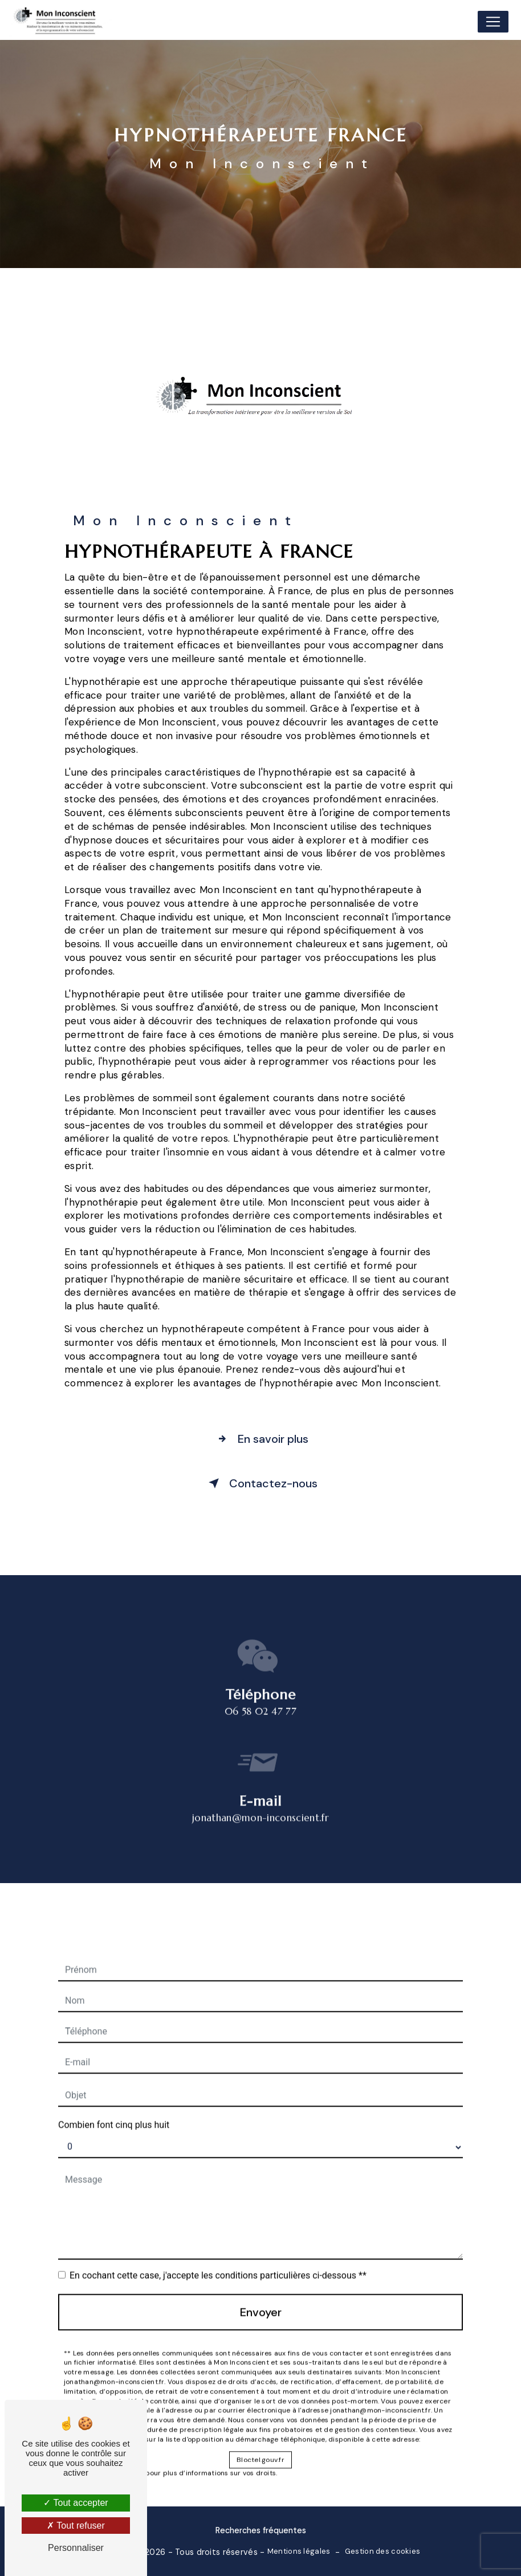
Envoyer (261, 2293)
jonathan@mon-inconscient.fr (260, 1799)
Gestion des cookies (382, 2551)
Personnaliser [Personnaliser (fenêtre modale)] (76, 2548)
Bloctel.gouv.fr (260, 2441)
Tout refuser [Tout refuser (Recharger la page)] (76, 2525)
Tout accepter (75, 2503)
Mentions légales (299, 2551)
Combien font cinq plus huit (113, 2106)
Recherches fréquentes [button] (260, 2530)
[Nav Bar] (493, 22)
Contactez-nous (261, 1483)
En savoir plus (260, 1439)
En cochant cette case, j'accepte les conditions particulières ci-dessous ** (218, 2257)
